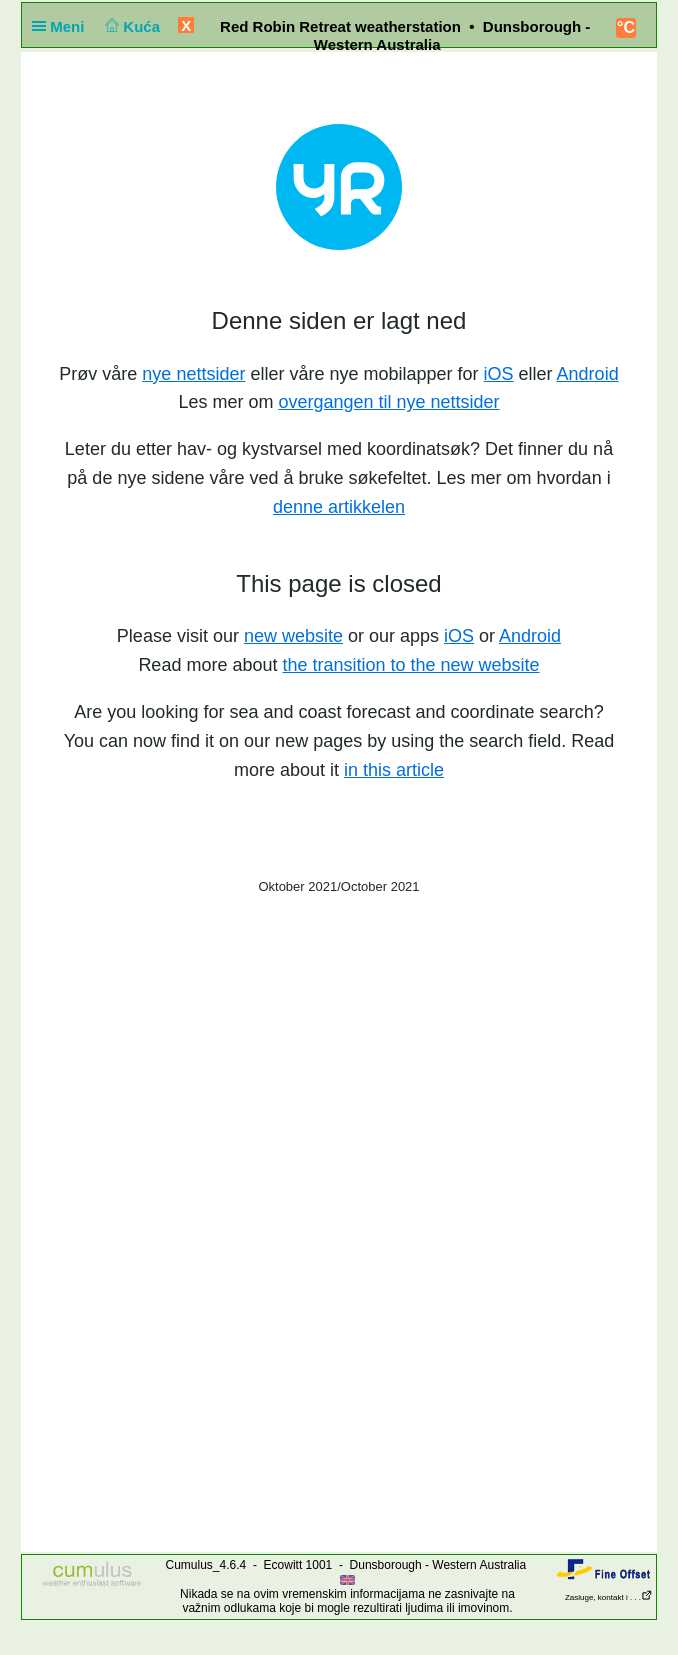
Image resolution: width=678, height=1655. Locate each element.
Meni (62, 26)
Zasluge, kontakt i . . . (609, 1597)
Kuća (131, 26)
